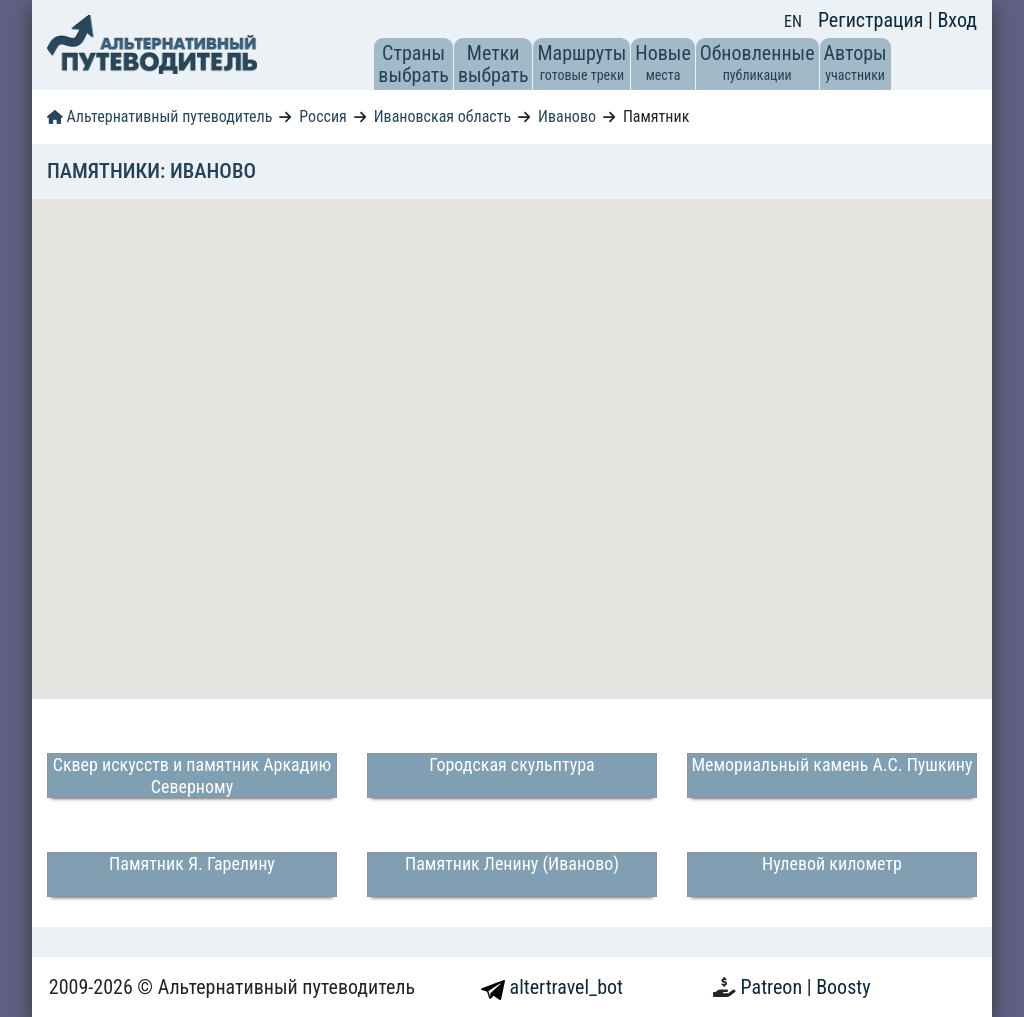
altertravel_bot (552, 987)
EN (793, 21)
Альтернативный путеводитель (159, 116)
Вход (957, 20)
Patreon (774, 987)
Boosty (843, 987)
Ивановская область (442, 116)
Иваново (567, 116)
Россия (322, 116)
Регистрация (873, 20)
